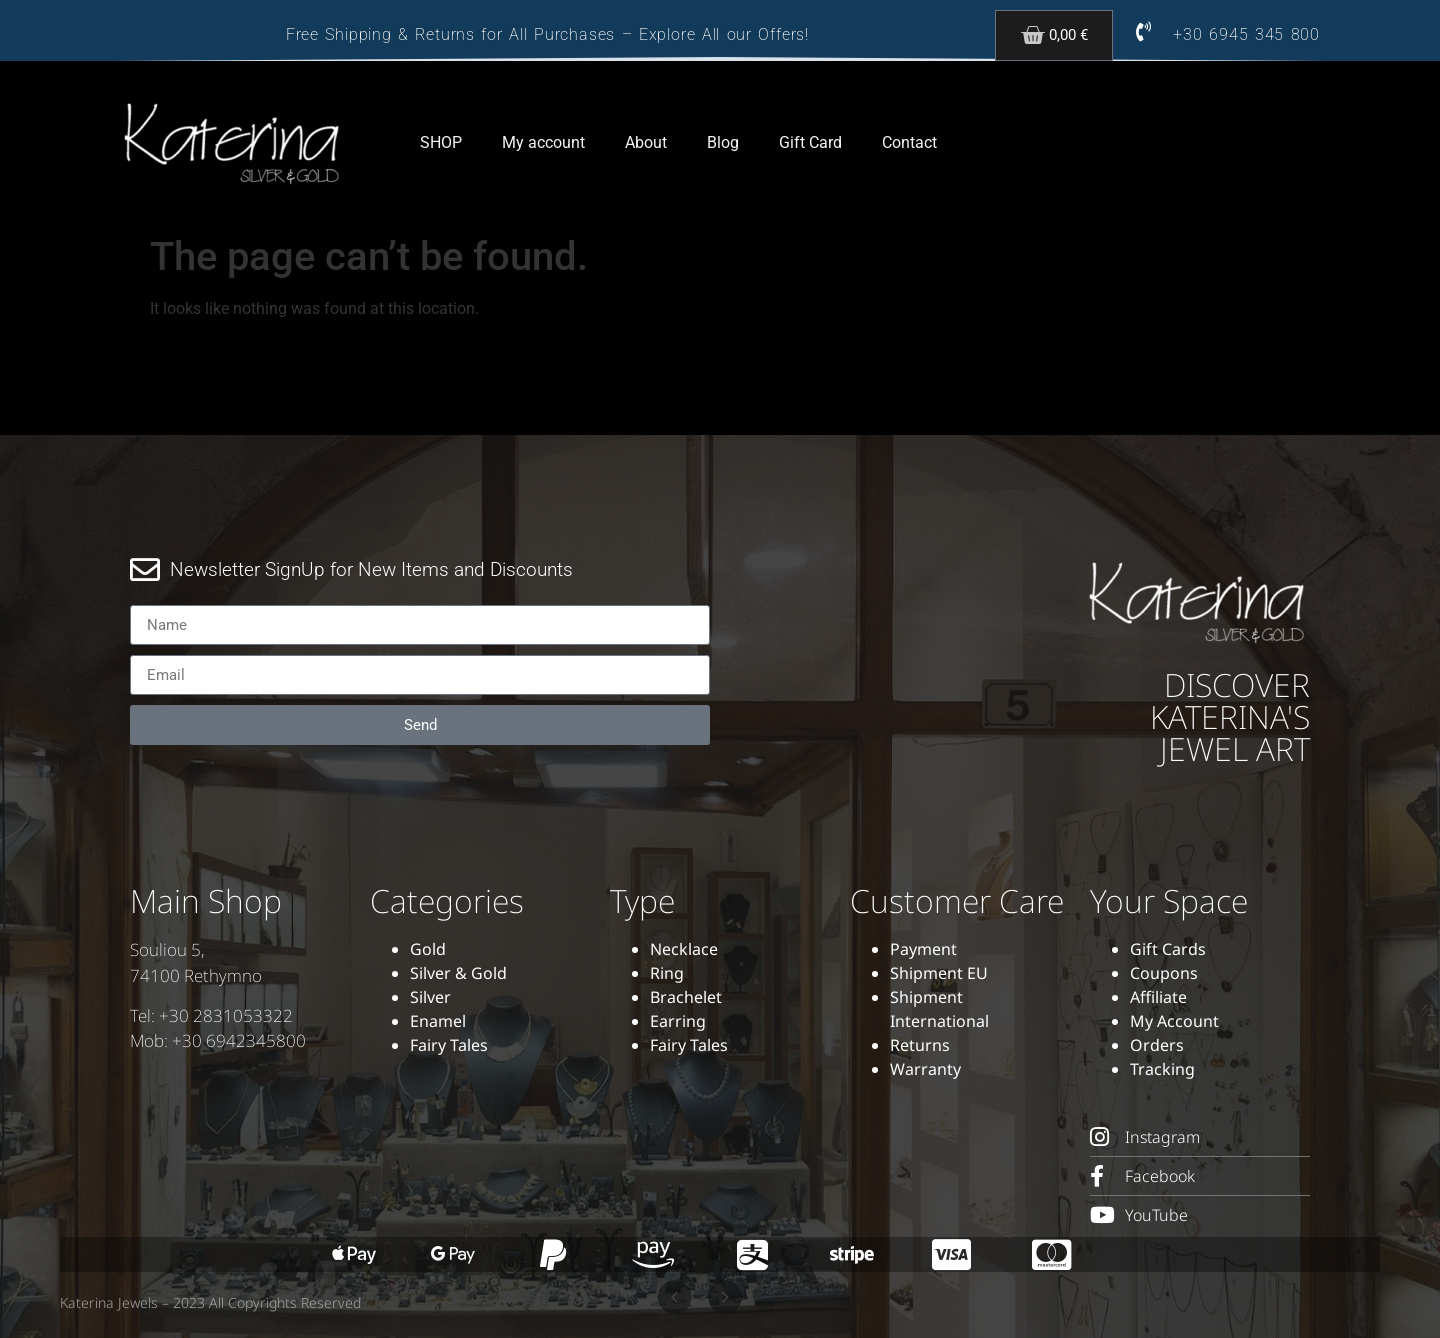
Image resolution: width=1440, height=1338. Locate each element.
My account (543, 142)
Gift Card (810, 142)
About (646, 142)
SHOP (441, 142)
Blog (723, 142)
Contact (909, 142)
